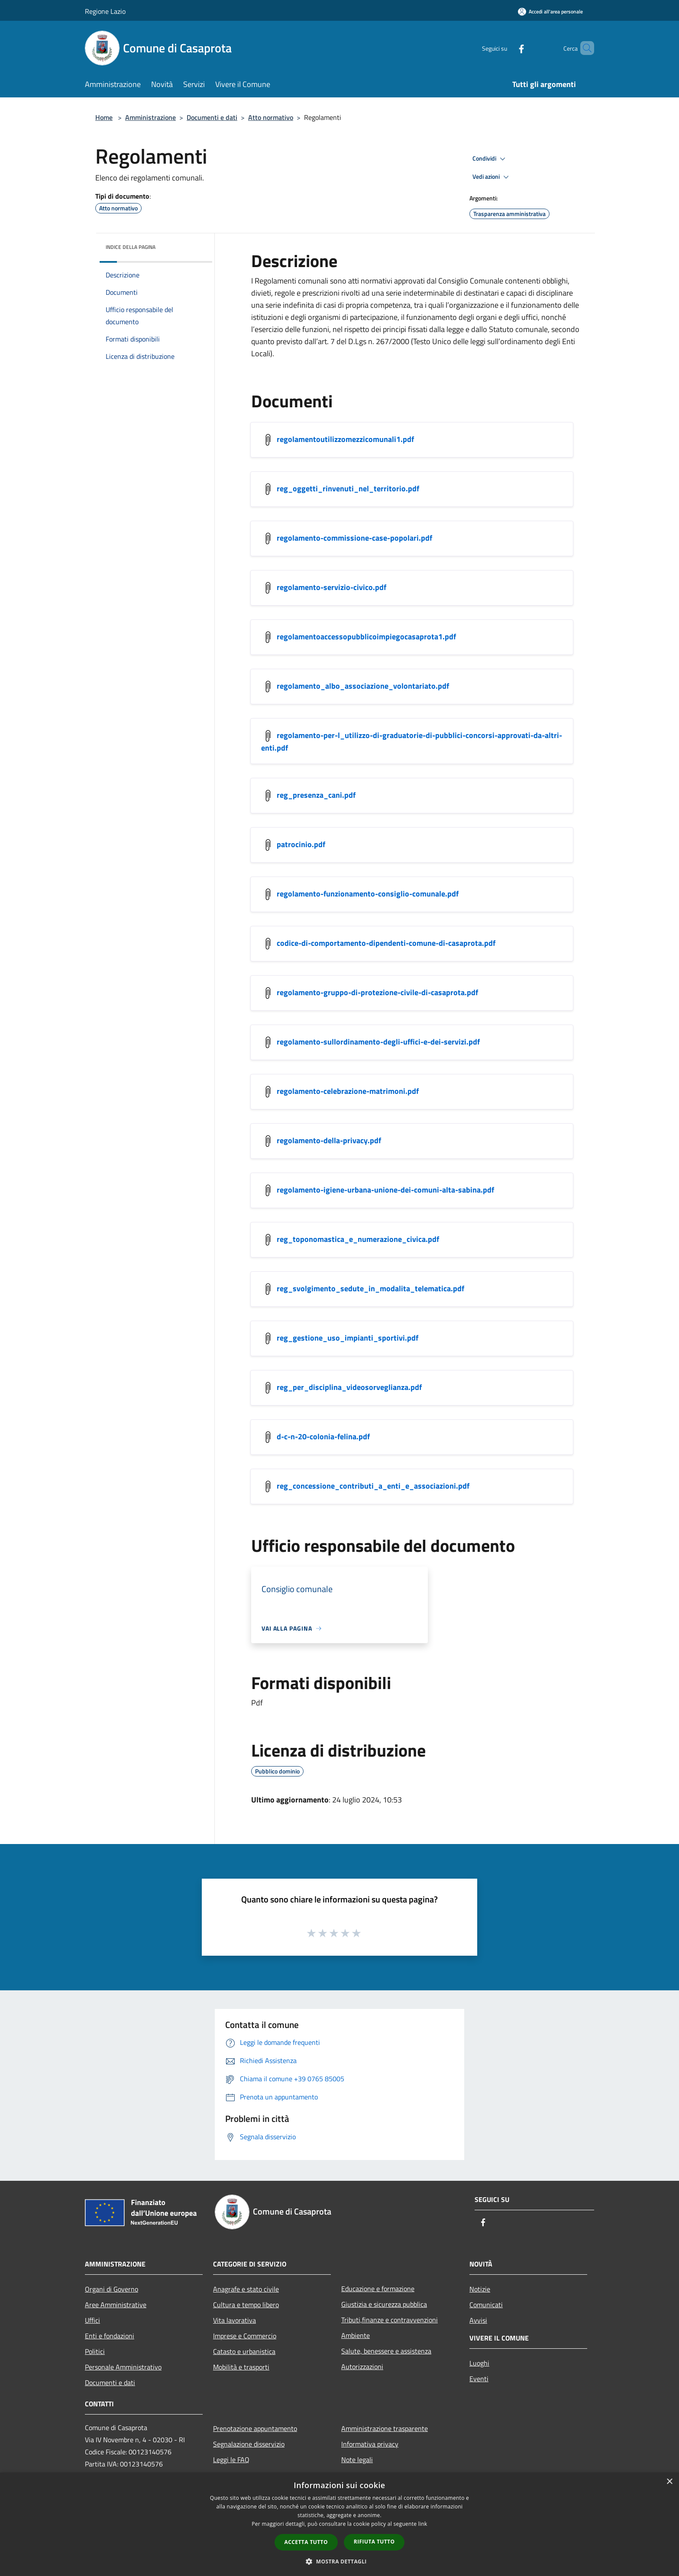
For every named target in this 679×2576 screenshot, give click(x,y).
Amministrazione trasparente (384, 2428)
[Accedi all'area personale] (550, 11)
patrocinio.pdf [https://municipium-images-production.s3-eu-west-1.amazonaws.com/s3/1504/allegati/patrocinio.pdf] (301, 844)
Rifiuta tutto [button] (374, 2541)
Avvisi (478, 2320)
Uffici (92, 2320)
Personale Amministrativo (123, 2367)
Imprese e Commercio (244, 2336)
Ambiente (355, 2335)
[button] (339, 2561)
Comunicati (486, 2304)
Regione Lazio (105, 11)
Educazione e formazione (377, 2288)
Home (104, 117)
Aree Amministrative (115, 2304)
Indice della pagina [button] (130, 247)
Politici (95, 2351)
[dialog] (339, 2524)
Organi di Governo (111, 2289)
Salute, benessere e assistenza (386, 2351)
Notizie (479, 2289)
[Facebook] (506, 48)
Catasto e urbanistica (244, 2351)
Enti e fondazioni (109, 2336)
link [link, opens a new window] (422, 2524)
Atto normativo (270, 117)
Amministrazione (150, 117)
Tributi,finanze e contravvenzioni (389, 2320)
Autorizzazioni (362, 2366)
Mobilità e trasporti (241, 2367)
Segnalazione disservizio (249, 2444)
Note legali (357, 2459)
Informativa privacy (369, 2444)
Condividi (490, 159)
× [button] (669, 2482)
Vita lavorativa (234, 2320)
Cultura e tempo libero (246, 2304)
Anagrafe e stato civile (246, 2289)
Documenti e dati (212, 117)
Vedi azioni (491, 177)
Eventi (478, 2378)
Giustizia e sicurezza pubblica (384, 2304)
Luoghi (479, 2363)
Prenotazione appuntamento (255, 2428)
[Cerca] (583, 48)
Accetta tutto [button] (306, 2542)
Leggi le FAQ (231, 2459)
